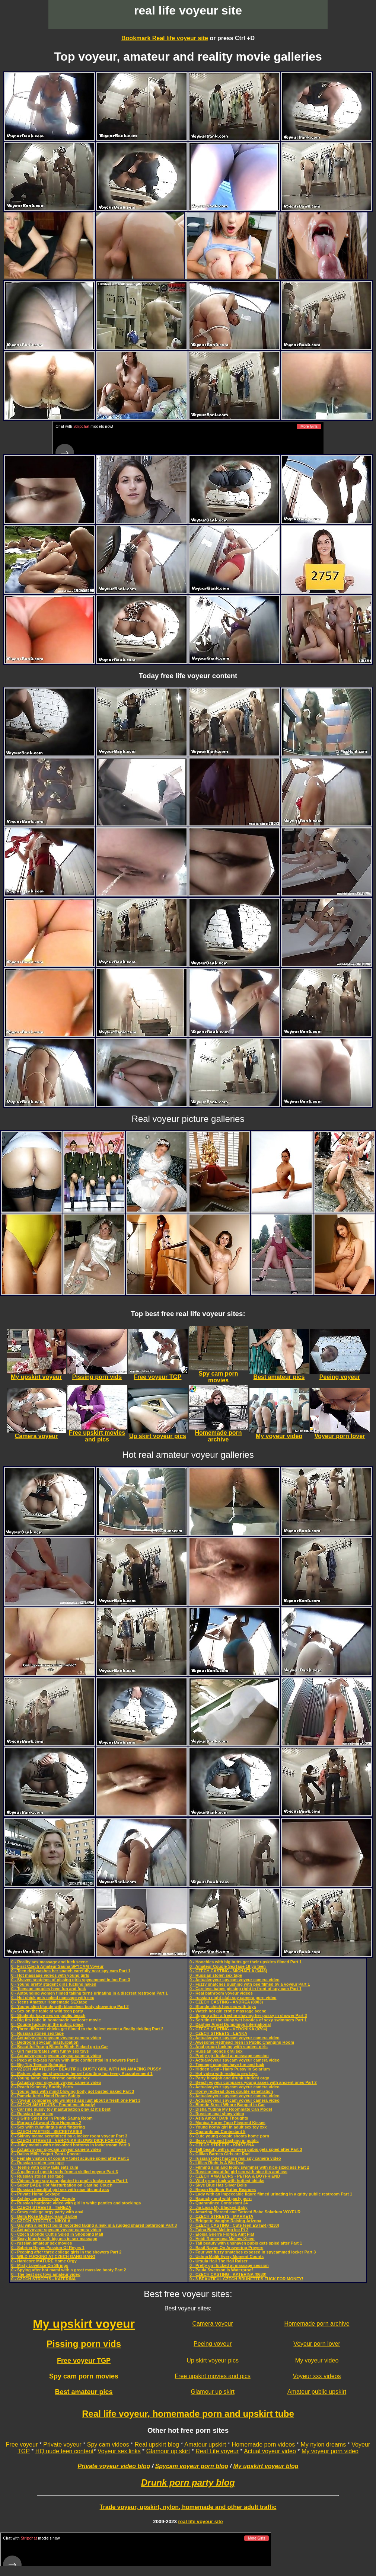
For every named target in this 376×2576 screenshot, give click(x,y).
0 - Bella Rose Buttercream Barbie (44, 2215)
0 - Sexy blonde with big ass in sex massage (54, 2237)
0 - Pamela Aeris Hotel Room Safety (45, 2094)
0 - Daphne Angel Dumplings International (230, 2023)
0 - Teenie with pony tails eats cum (44, 2166)
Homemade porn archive (316, 2322)
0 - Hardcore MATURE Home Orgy (44, 2260)
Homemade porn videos (263, 2443)
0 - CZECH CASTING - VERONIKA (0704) (228, 2027)
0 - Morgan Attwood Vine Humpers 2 (46, 2121)
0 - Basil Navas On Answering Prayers (226, 2246)
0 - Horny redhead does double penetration (231, 2090)
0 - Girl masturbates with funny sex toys (50, 2050)
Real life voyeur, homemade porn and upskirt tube (188, 2412)
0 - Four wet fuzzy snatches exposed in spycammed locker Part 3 (252, 2251)
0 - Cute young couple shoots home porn (229, 2135)
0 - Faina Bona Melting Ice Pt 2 (218, 2228)
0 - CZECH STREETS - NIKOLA (41, 2219)
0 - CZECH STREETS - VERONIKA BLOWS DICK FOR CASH (68, 2139)
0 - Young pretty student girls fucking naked (53, 1983)
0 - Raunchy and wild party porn (220, 2197)
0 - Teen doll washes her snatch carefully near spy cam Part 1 (70, 1969)
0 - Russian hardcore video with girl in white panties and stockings (76, 2202)
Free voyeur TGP (84, 2359)
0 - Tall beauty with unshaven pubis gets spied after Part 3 (245, 2148)
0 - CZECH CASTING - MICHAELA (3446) (228, 1969)
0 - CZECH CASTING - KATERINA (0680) (228, 2273)
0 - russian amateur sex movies (41, 2242)
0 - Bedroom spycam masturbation (45, 2041)
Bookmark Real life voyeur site (164, 38)
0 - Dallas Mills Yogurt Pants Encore (46, 2152)
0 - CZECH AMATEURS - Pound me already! (53, 2103)
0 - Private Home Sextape (35, 2193)
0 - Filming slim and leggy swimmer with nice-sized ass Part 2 (249, 2166)
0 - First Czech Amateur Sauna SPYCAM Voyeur (57, 1965)
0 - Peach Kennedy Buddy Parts (42, 2085)
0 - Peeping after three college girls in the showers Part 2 (66, 2251)
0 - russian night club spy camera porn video (233, 1996)
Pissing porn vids (84, 2343)
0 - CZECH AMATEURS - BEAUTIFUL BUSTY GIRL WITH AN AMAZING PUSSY (86, 2068)
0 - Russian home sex (32, 2112)
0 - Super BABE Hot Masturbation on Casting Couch (61, 2184)
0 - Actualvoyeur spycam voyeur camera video (56, 2036)
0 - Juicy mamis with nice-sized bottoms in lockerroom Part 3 (70, 2144)
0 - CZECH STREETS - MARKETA (221, 2215)
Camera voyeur (212, 2322)
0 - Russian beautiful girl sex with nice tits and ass (60, 2188)
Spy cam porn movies (83, 2375)
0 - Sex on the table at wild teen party (47, 2010)
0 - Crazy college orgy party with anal (47, 2210)
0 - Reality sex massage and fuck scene (49, 1961)
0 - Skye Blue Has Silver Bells (218, 2184)
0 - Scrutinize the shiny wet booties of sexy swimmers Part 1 (248, 2019)
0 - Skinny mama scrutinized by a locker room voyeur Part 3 (69, 2135)
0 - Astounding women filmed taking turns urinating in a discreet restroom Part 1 (89, 1992)
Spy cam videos (108, 2443)
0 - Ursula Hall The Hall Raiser (218, 2260)
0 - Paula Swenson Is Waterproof (221, 2269)
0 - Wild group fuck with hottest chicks (226, 2179)
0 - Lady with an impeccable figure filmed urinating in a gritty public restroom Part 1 (270, 2193)
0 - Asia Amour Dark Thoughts (218, 2117)
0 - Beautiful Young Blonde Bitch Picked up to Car (59, 2045)
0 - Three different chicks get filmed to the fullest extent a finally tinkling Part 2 (87, 2027)
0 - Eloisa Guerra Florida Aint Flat (221, 2233)
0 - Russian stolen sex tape (37, 2032)
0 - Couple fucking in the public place (47, 2023)
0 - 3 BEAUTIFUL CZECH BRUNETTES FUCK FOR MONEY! (246, 2277)
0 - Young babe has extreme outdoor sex (50, 2077)
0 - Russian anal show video (216, 2112)
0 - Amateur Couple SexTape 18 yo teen (227, 1965)
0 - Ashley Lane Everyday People (43, 2197)
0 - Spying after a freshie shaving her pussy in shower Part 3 (248, 2014)
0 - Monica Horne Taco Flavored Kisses (227, 2121)
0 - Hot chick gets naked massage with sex (52, 1996)
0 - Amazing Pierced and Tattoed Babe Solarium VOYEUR (244, 2210)
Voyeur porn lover (316, 2342)
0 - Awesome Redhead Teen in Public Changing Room (241, 2041)
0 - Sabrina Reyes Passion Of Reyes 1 (48, 2246)
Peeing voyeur (213, 2342)
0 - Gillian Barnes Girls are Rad (219, 2152)
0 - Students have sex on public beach (48, 2014)
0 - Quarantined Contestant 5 (217, 2130)
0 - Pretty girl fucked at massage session (229, 2054)
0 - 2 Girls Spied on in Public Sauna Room (52, 2117)
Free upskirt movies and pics (213, 2375)
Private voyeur (62, 2443)
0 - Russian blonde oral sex (215, 2050)
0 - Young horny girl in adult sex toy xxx (228, 2126)
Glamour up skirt (212, 2390)
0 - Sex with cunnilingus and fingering (48, 2126)
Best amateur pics (84, 2390)
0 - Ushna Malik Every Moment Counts (226, 2255)
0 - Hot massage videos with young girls (50, 1974)
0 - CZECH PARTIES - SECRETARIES (46, 2130)
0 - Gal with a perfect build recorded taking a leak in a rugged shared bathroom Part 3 (94, 2224)
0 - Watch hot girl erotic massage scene (227, 2010)
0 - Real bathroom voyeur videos (221, 1992)
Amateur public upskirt (316, 2390)
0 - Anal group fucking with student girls (228, 2045)
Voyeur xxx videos (317, 2375)
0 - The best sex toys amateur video (45, 2273)
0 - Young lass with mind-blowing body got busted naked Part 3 (72, 2090)
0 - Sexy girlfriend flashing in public (224, 2139)
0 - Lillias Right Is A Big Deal (217, 2161)
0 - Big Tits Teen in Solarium (38, 2063)
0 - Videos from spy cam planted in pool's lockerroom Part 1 (69, 2179)
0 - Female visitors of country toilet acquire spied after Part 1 (70, 2157)
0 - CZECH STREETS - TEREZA (41, 2206)
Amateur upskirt (205, 2443)
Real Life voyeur (217, 2450)
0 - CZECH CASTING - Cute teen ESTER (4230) (234, 2224)
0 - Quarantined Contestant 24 (218, 2202)
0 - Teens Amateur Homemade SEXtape (49, 2001)
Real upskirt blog (157, 2443)
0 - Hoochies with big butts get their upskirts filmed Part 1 (245, 1961)
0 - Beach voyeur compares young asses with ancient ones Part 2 (253, 2081)
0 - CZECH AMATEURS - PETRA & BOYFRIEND (234, 2175)
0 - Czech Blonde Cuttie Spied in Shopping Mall (57, 2233)
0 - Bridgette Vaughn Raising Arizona (225, 2219)
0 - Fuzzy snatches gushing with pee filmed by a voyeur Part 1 (249, 1983)
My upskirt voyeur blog (265, 2465)
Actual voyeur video (270, 2450)
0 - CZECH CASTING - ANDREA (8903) (226, 2001)
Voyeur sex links (119, 2450)
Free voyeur (22, 2443)
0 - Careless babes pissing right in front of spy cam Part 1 (245, 1987)
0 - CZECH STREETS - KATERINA (43, 2277)
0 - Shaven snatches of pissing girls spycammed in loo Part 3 (70, 1978)
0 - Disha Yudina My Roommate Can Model (230, 2108)
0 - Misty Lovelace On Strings (39, 2264)
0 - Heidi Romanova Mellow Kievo (222, 2237)
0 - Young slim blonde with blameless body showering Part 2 (70, 2005)
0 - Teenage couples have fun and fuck (48, 1987)
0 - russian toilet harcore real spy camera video (235, 2157)
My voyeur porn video (330, 2450)
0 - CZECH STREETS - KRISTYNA (221, 2144)
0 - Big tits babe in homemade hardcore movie (56, 2019)
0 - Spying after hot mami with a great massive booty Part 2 (68, 2269)
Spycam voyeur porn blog (191, 2465)
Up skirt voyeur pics (213, 2359)
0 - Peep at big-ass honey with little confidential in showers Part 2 (74, 2059)
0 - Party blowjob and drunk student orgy (229, 2077)
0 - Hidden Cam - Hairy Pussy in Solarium (229, 2068)
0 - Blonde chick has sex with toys (222, 2005)
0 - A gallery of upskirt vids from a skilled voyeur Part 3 (64, 2170)
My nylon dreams (323, 2443)
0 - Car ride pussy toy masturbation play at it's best (61, 2108)
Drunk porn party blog (188, 2481)
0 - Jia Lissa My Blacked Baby (218, 2206)
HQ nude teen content (64, 2450)
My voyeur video (317, 2359)
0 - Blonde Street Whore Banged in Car (227, 2103)
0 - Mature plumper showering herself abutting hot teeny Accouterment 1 (82, 2072)
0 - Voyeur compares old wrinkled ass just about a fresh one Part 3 (75, 2099)
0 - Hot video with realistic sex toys (223, 2072)
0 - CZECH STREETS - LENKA (218, 2032)
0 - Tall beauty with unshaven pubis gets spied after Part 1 (245, 2242)
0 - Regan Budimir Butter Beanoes (222, 2188)
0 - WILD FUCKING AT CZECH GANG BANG (53, 2255)
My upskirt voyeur (84, 2322)
